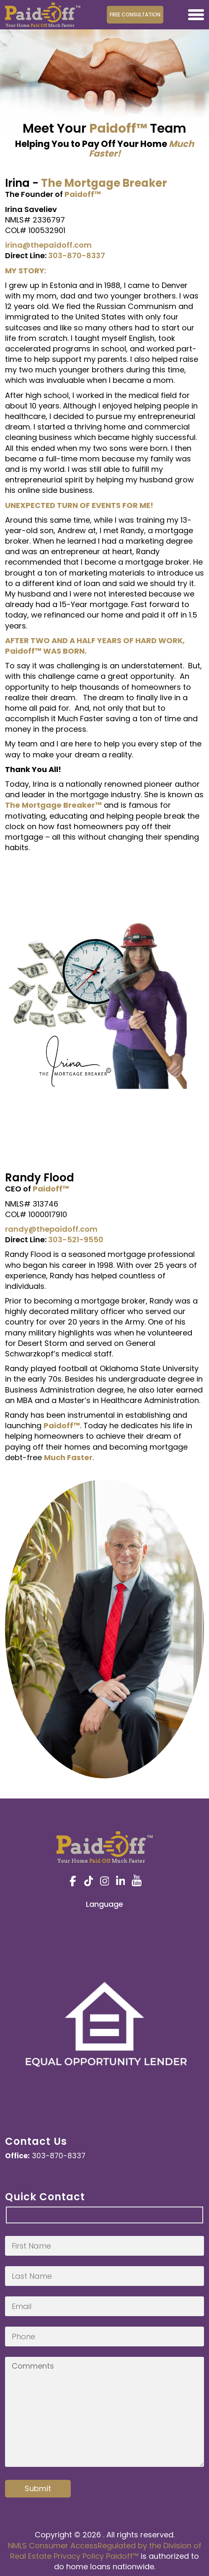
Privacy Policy (79, 2556)
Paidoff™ (122, 2556)
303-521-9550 (75, 1239)
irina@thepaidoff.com (48, 245)
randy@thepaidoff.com (51, 1229)
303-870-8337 (76, 255)
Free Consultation (135, 14)
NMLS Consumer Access (53, 2545)
